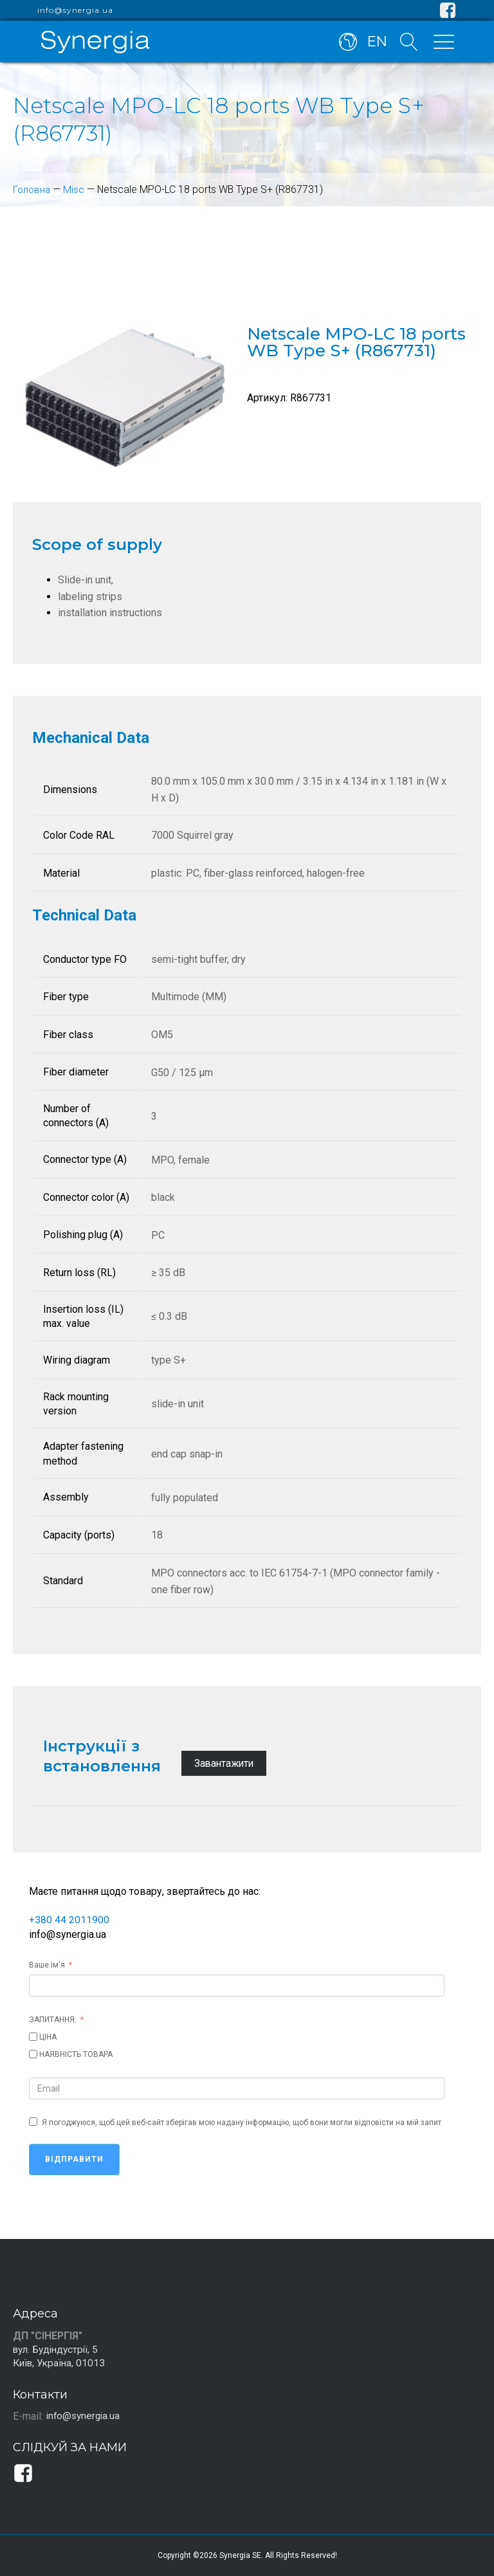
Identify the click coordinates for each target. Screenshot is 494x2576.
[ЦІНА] (33, 2036)
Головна (32, 189)
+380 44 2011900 (69, 1920)
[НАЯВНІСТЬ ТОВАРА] (33, 2053)
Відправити (74, 2159)
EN (376, 44)
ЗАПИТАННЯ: (53, 2018)
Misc (75, 189)
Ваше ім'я (47, 1964)
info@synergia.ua (75, 10)
